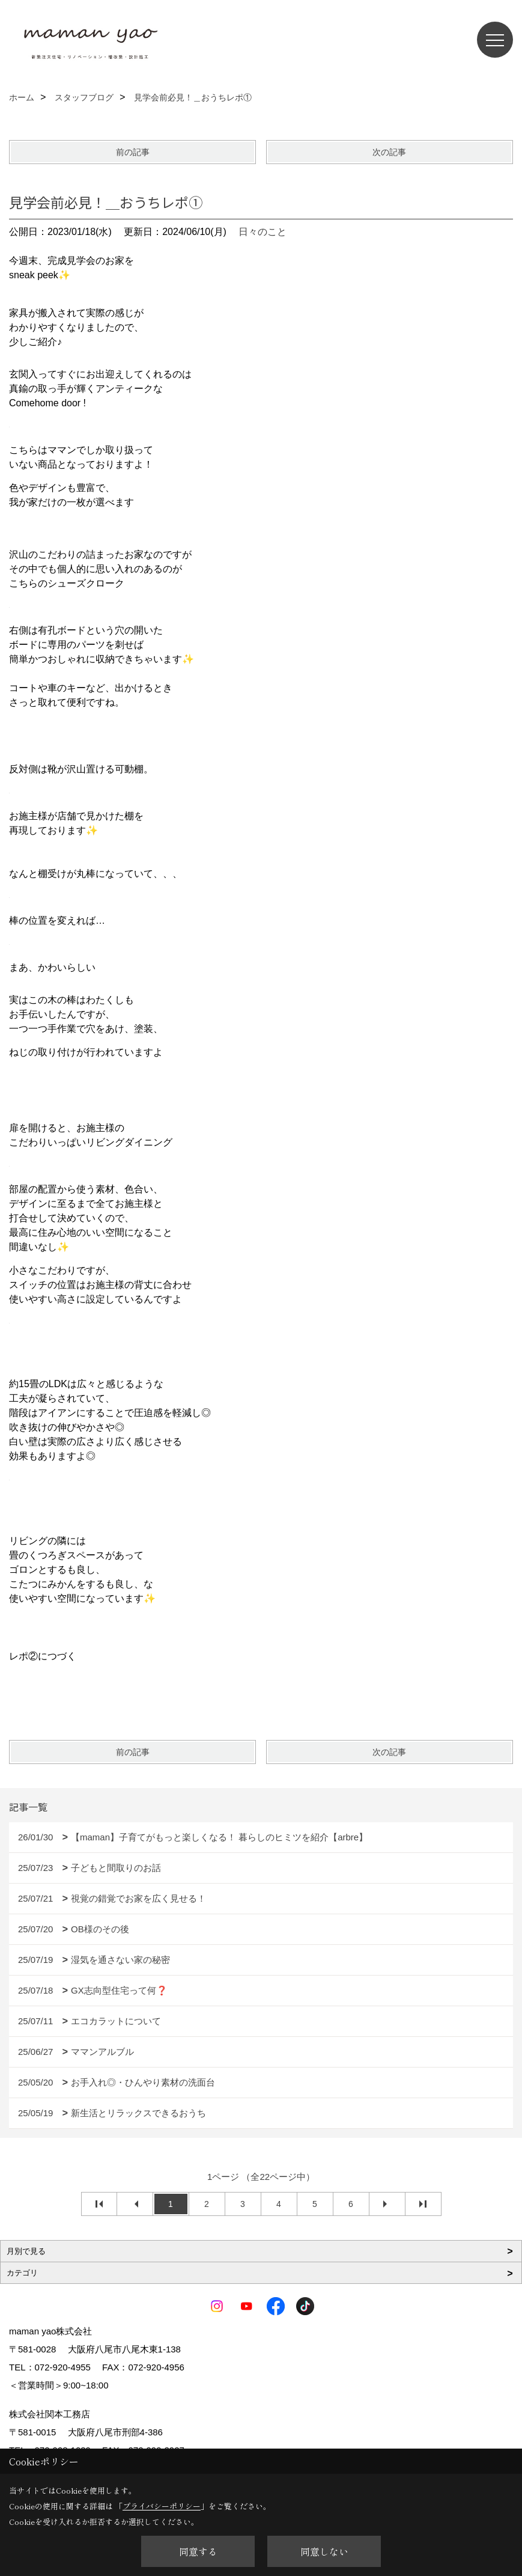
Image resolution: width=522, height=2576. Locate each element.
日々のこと (262, 232)
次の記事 (389, 152)
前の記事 (133, 152)
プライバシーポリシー (162, 2506)
